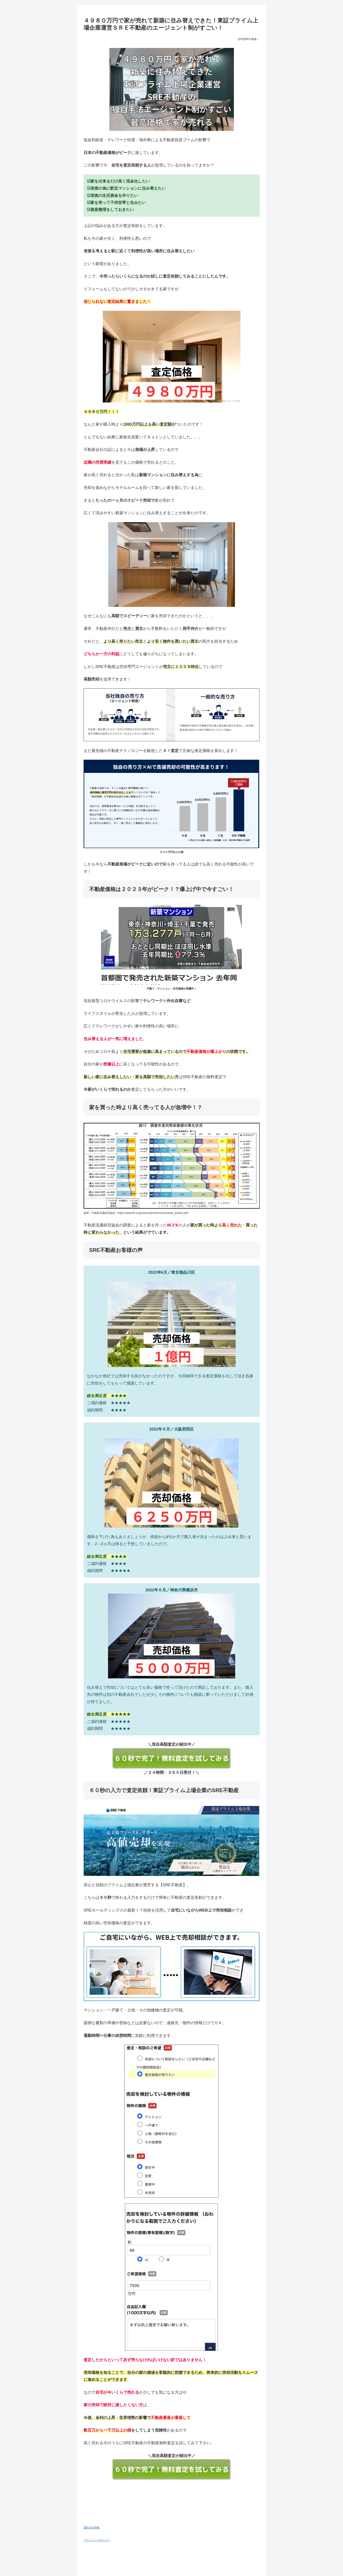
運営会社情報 (91, 2527)
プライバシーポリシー (97, 2540)
